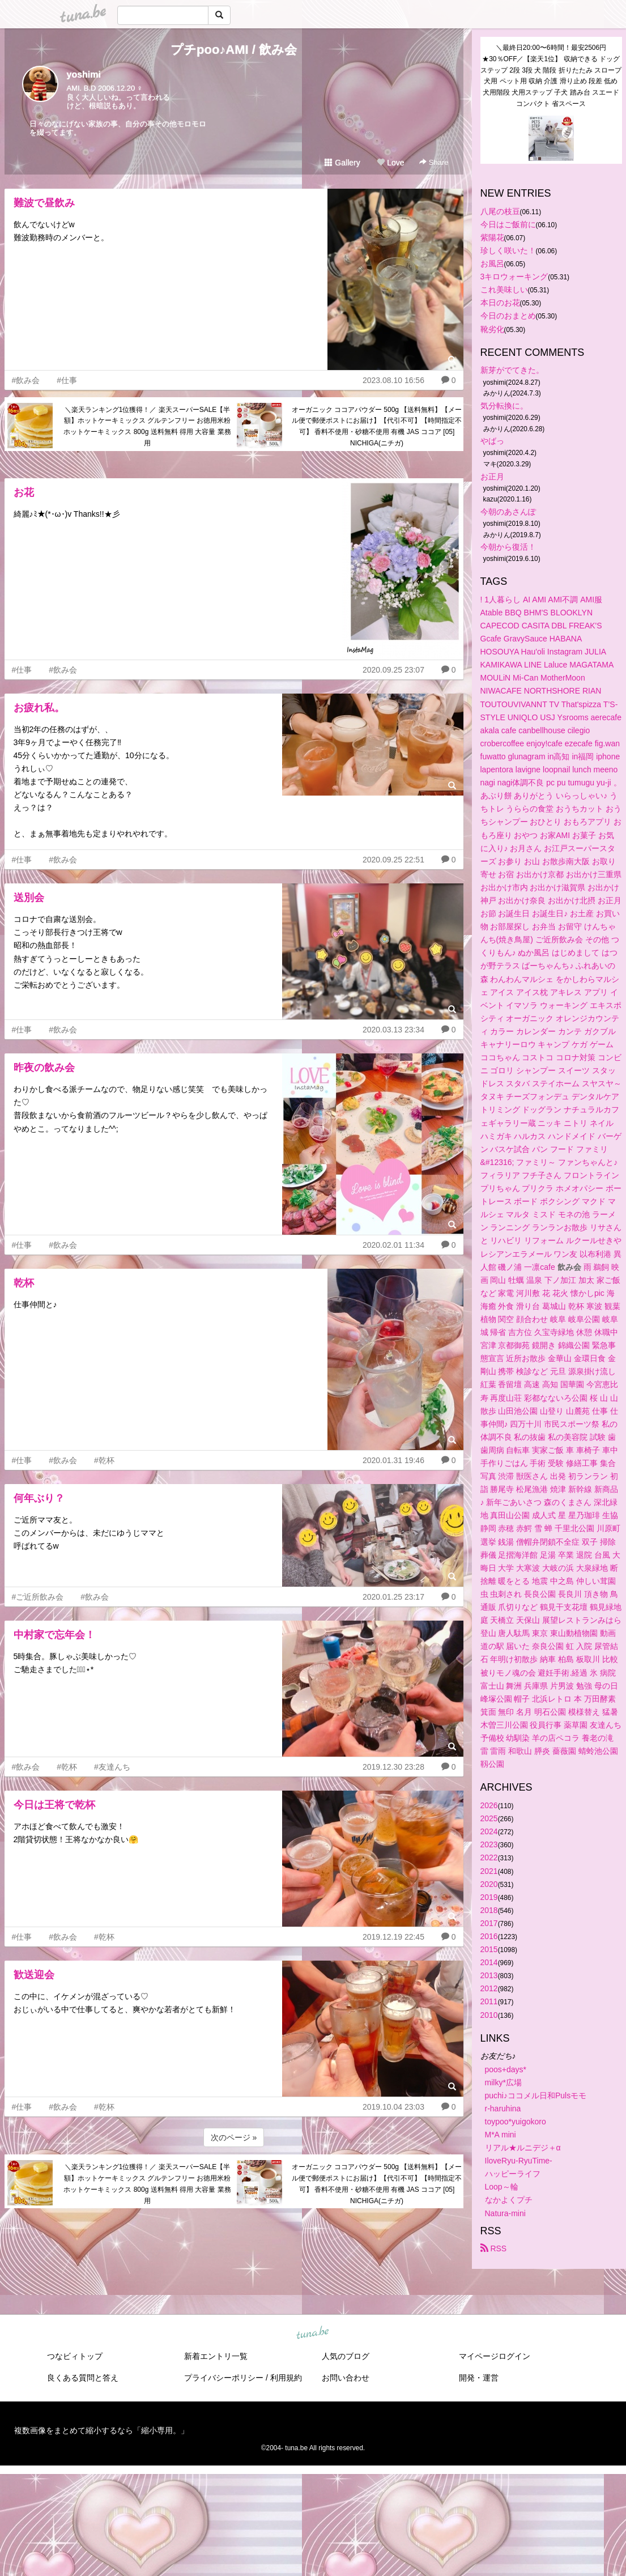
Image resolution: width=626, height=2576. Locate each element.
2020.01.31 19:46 (393, 1460)
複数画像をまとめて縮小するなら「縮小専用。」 (101, 2430)
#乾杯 (104, 1460)
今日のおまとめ (508, 315)
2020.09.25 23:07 (393, 669)
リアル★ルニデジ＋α (523, 2147)
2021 (489, 1871)
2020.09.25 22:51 (393, 859)
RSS (493, 2248)
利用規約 (286, 2377)
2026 (489, 1805)
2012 (489, 1988)
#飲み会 (26, 380)
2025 (489, 1818)
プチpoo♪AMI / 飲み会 (234, 49)
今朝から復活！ (508, 546)
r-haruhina (503, 2108)
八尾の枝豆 (500, 211)
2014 (489, 1962)
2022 (489, 1857)
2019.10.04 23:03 (393, 2106)
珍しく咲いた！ (508, 250)
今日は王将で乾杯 (54, 1804)
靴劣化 (492, 329)
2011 (489, 2001)
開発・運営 (479, 2377)
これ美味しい (504, 289)
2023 (489, 1844)
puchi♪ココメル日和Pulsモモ (536, 2095)
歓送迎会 (34, 1974)
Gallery (342, 162)
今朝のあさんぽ (508, 511)
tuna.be (312, 2333)
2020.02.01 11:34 (393, 1244)
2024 (489, 1831)
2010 (489, 2015)
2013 (489, 1975)
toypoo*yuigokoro (515, 2121)
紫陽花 (492, 237)
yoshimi (84, 74)
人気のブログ (345, 2356)
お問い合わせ (345, 2377)
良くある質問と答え (82, 2377)
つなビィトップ (75, 2356)
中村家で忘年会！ (54, 1634)
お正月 (492, 476)
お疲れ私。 (39, 707)
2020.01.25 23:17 (393, 1596)
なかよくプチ (509, 2199)
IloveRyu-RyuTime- (518, 2160)
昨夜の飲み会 (44, 1067)
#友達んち (112, 1766)
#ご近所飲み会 (38, 1596)
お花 (24, 492)
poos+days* (506, 2069)
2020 (489, 1884)
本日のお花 (500, 302)
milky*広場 (503, 2082)
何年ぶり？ (39, 1498)
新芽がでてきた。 (512, 370)
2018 (489, 1910)
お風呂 (492, 263)
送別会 (29, 897)
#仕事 (67, 380)
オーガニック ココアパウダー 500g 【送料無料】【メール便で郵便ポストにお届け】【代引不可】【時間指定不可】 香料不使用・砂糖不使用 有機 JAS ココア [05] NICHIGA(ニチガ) (377, 426)
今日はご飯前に (508, 224)
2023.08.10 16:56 (393, 380)
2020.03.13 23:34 (393, 1029)
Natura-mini (505, 2213)
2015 (489, 1949)
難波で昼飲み (44, 203)
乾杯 (24, 1283)
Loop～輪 (501, 2186)
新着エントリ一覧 (216, 2356)
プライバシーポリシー (223, 2377)
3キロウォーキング (514, 276)
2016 (489, 1936)
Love (390, 162)
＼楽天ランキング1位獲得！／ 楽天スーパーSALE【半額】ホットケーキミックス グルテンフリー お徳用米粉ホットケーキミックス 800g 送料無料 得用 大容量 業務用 (147, 426)
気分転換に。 (504, 405)
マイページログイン (494, 2356)
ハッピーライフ (512, 2173)
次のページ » (234, 2137)
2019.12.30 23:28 (393, 1766)
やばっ (492, 440)
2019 (489, 1897)
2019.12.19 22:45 (393, 1936)
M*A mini (500, 2134)
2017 (489, 1923)
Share (433, 162)
